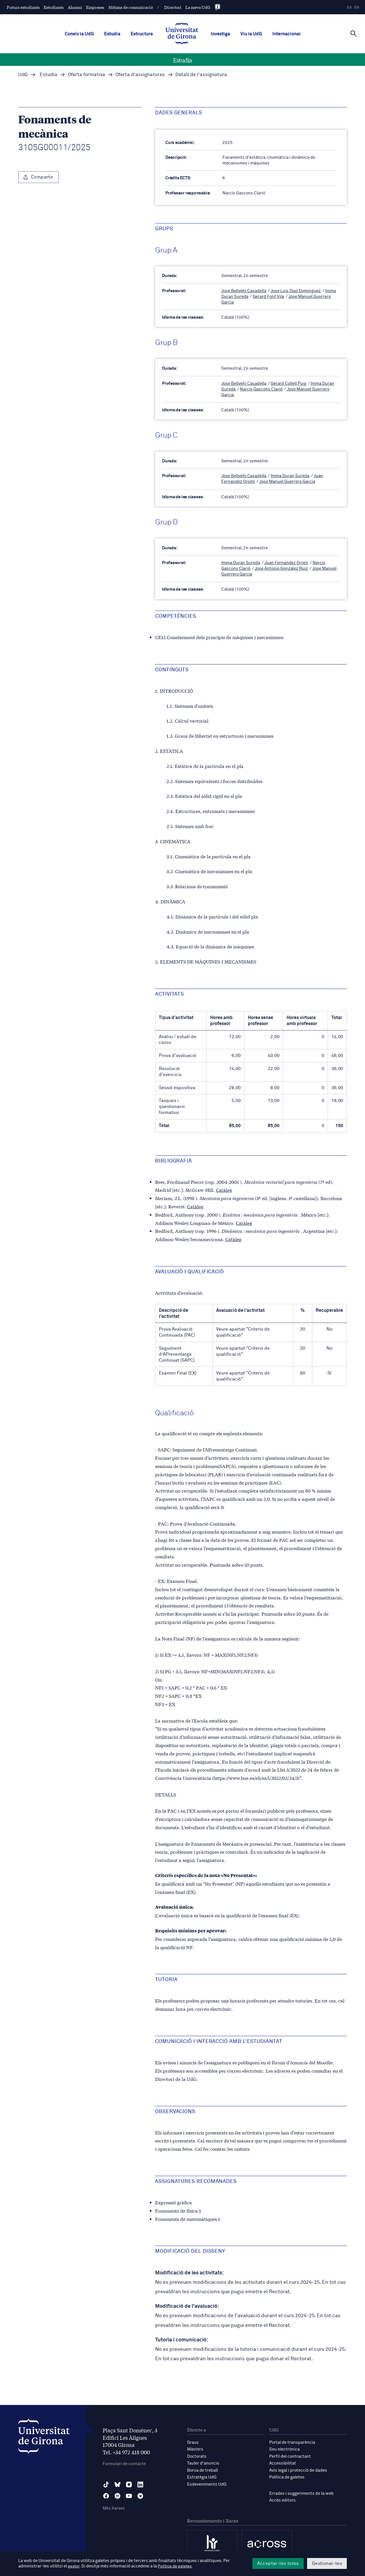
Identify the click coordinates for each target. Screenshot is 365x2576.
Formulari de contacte (124, 2462)
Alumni (75, 7)
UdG (23, 74)
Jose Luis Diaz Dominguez (296, 291)
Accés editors (282, 2498)
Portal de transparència (292, 2441)
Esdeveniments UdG (206, 2482)
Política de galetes (287, 2475)
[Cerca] (353, 33)
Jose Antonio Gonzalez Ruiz (281, 567)
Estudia (112, 34)
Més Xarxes (114, 2507)
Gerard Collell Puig (288, 383)
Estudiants (54, 7)
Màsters (195, 2447)
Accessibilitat (282, 2461)
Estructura (142, 34)
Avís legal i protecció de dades (298, 2468)
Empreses (95, 7)
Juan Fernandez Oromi (286, 562)
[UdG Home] (181, 34)
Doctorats (196, 2454)
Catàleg (224, 1188)
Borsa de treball (202, 2468)
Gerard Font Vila (268, 296)
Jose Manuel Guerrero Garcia (287, 481)
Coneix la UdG (79, 34)
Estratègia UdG (201, 2475)
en (356, 7)
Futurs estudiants (23, 7)
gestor (74, 2566)
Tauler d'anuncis (203, 2461)
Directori (172, 7)
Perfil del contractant (290, 2454)
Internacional (286, 34)
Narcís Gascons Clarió (261, 388)
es (349, 7)
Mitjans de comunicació (130, 7)
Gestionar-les (327, 2563)
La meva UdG (197, 7)
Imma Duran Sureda (290, 475)
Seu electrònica (284, 2447)
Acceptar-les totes (278, 2563)
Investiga (220, 34)
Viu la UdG (251, 34)
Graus (193, 2441)
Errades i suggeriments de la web (301, 2491)
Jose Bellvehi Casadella (243, 291)
